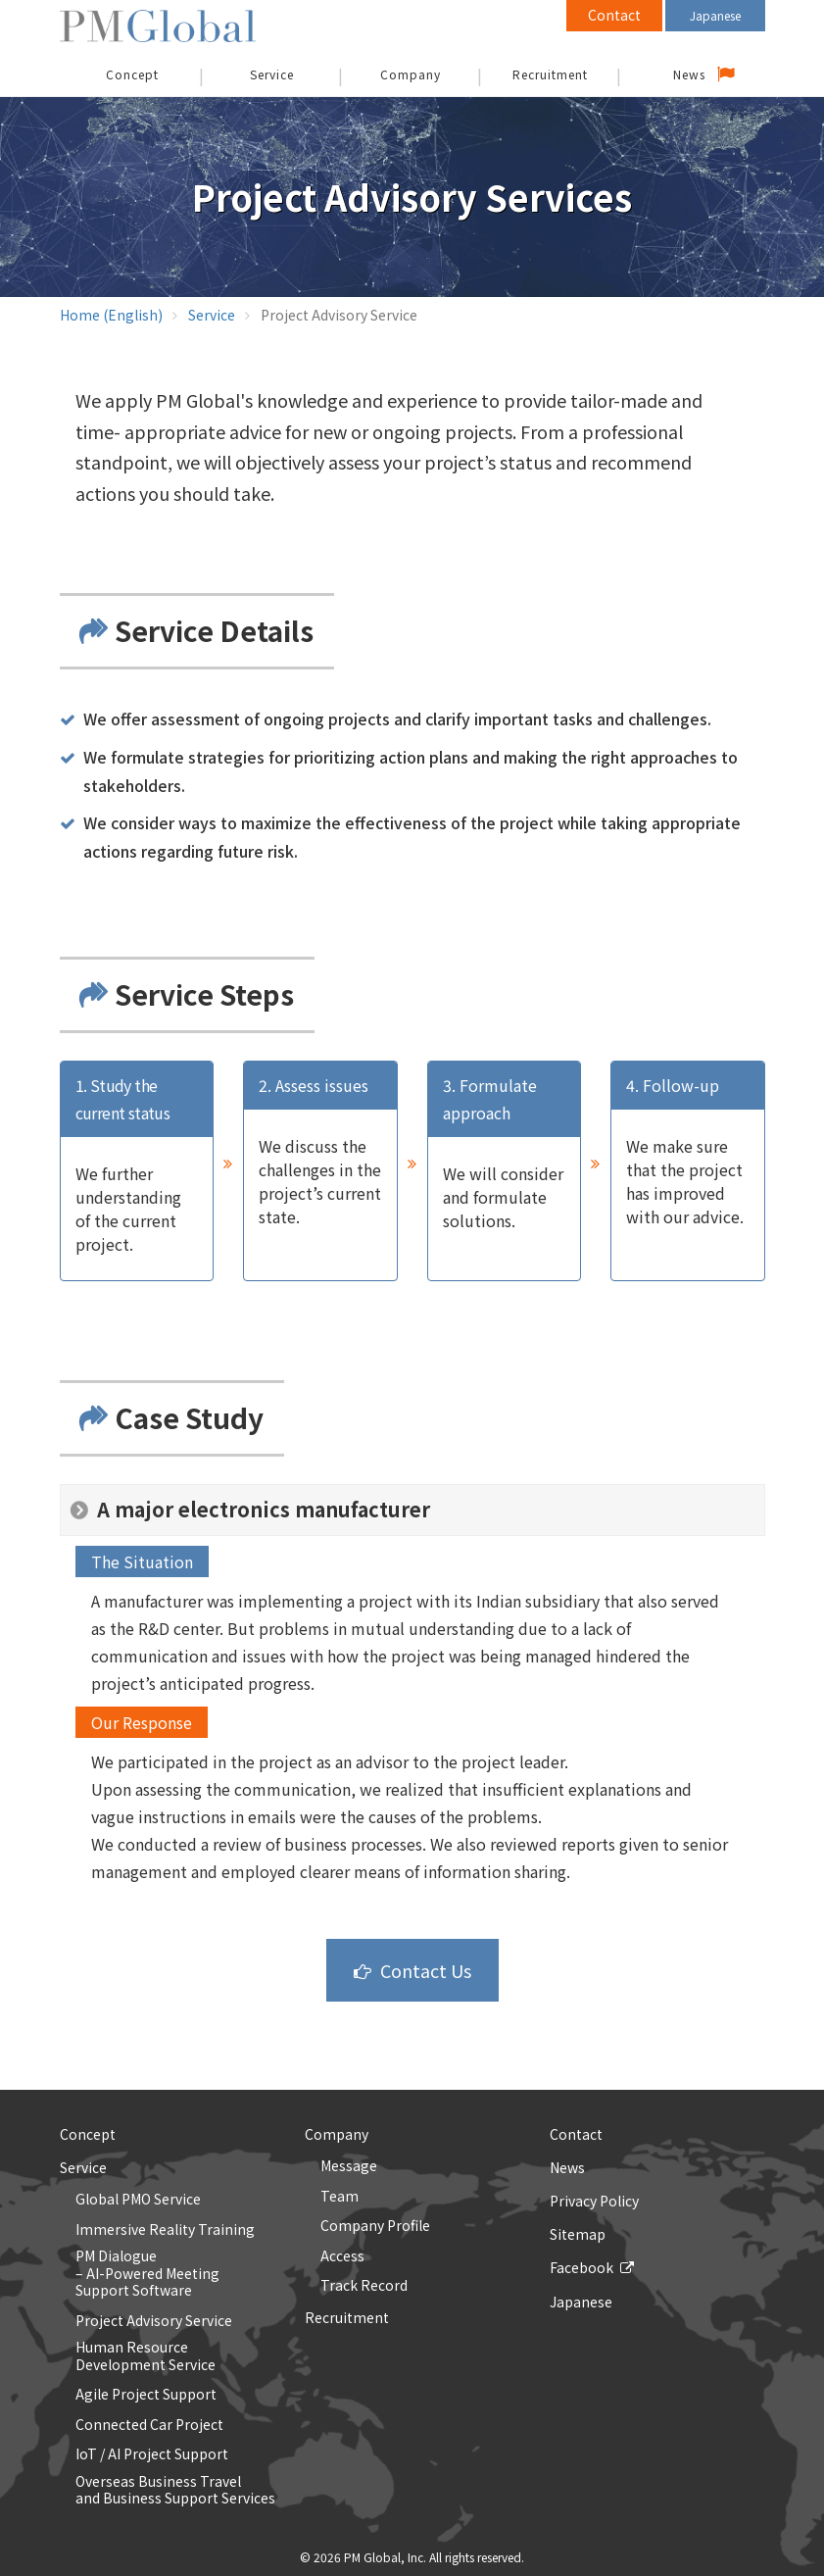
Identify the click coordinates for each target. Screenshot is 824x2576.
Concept (88, 2134)
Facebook (581, 2267)
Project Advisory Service (153, 2321)
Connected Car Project (149, 2425)
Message (348, 2166)
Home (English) (111, 314)
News (689, 74)
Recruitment (550, 74)
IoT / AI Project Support (151, 2454)
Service (272, 74)
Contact (614, 15)
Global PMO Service (138, 2199)
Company (410, 74)
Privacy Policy (594, 2200)
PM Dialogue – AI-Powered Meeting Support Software (147, 2274)
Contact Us (425, 1970)
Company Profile (375, 2226)
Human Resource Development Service (145, 2356)
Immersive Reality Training (165, 2230)
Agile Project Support (146, 2394)
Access (342, 2256)
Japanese (715, 15)
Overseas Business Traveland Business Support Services (175, 2490)
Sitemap (578, 2234)
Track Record (364, 2286)
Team (339, 2196)
